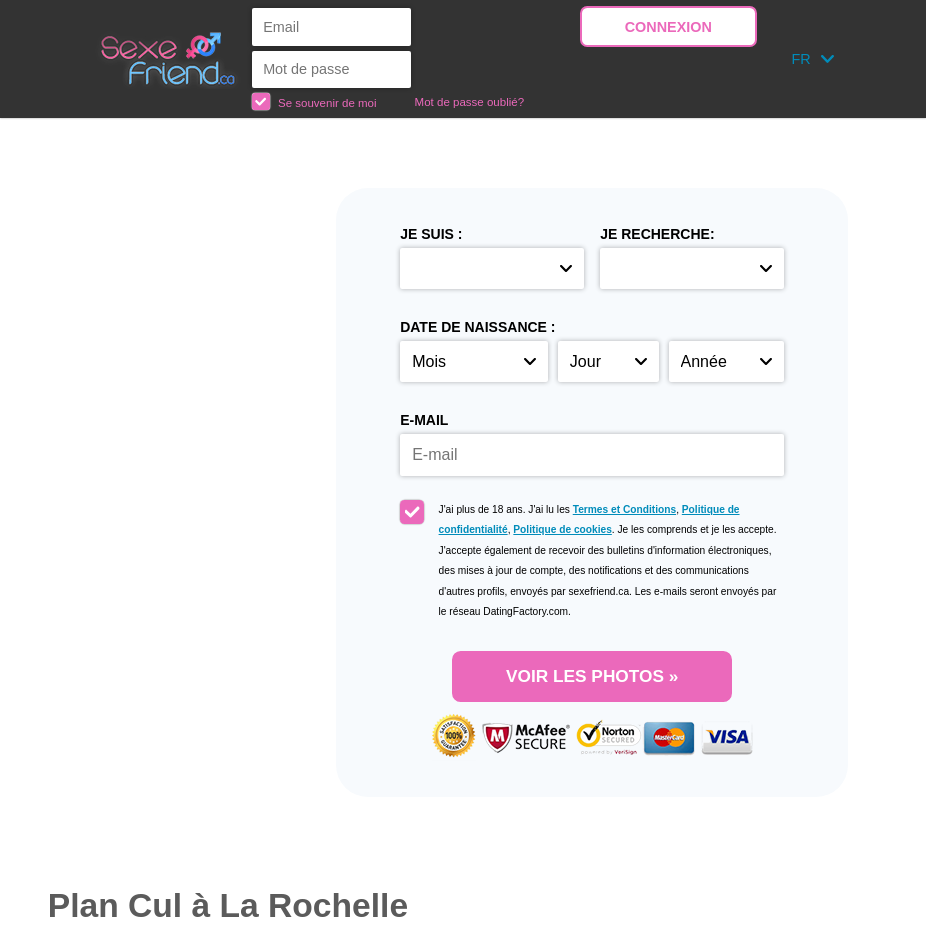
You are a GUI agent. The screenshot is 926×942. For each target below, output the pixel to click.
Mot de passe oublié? (469, 102)
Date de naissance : (477, 327)
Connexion (668, 27)
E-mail (424, 420)
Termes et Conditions (624, 509)
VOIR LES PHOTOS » (592, 676)
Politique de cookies (562, 529)
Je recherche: (657, 234)
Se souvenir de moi (314, 101)
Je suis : (431, 234)
